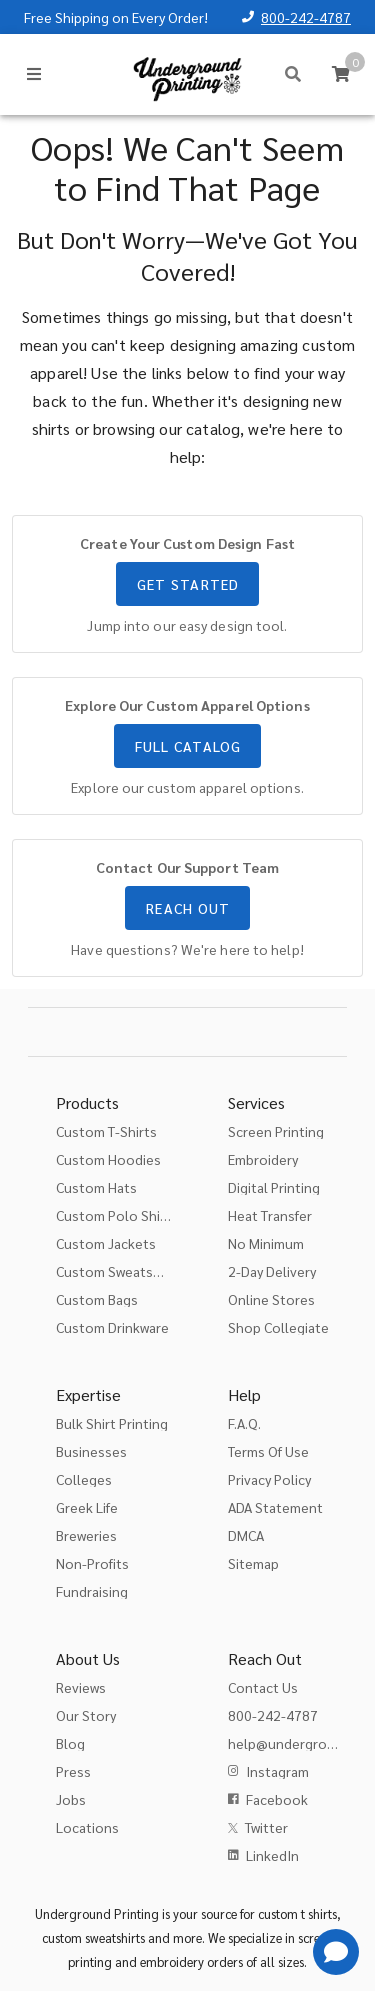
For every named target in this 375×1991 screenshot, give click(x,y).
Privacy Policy (269, 1479)
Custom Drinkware (112, 1327)
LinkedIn (272, 1855)
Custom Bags (97, 1299)
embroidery (172, 1961)
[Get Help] (336, 1952)
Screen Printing (276, 1131)
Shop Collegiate (278, 1327)
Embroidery (263, 1159)
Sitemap (253, 1563)
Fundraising (92, 1591)
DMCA (246, 1535)
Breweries (86, 1535)
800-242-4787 (306, 17)
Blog (70, 1743)
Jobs (71, 1799)
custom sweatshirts (93, 1937)
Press (73, 1771)
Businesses (91, 1451)
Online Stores (271, 1299)
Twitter (266, 1827)
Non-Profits (92, 1563)
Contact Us (263, 1687)
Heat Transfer (270, 1215)
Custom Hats (96, 1187)
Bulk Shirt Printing (112, 1423)
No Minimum (266, 1243)
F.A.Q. (244, 1423)
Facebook (277, 1799)
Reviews (81, 1687)
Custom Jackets (106, 1243)
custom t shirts (297, 1913)
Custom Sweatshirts (119, 1271)
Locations (87, 1827)
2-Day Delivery (272, 1271)
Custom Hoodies (108, 1159)
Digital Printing (274, 1187)
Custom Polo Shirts (117, 1215)
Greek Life (87, 1507)
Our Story (86, 1715)
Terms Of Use (268, 1451)
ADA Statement (275, 1507)
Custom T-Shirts (106, 1131)
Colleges (84, 1479)
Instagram (277, 1771)
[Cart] (341, 74)
